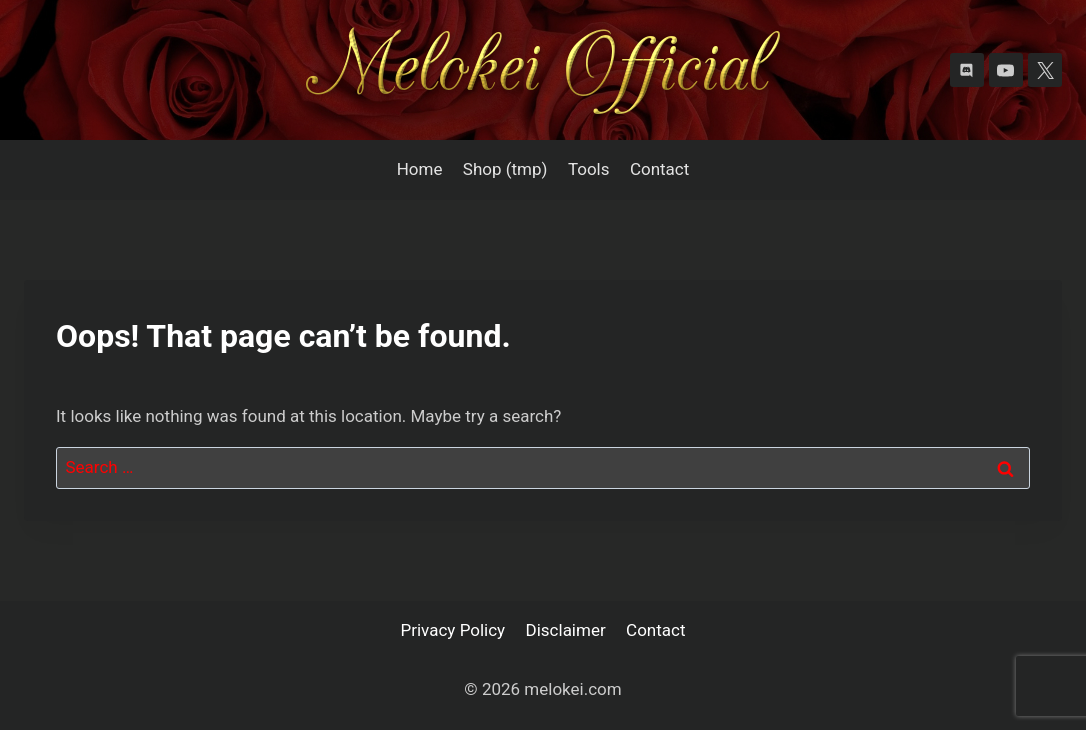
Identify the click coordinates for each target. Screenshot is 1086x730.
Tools (589, 169)
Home (420, 169)
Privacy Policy (453, 630)
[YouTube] (1006, 70)
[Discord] (967, 70)
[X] (1045, 70)
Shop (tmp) (505, 169)
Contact (659, 169)
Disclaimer (566, 630)
